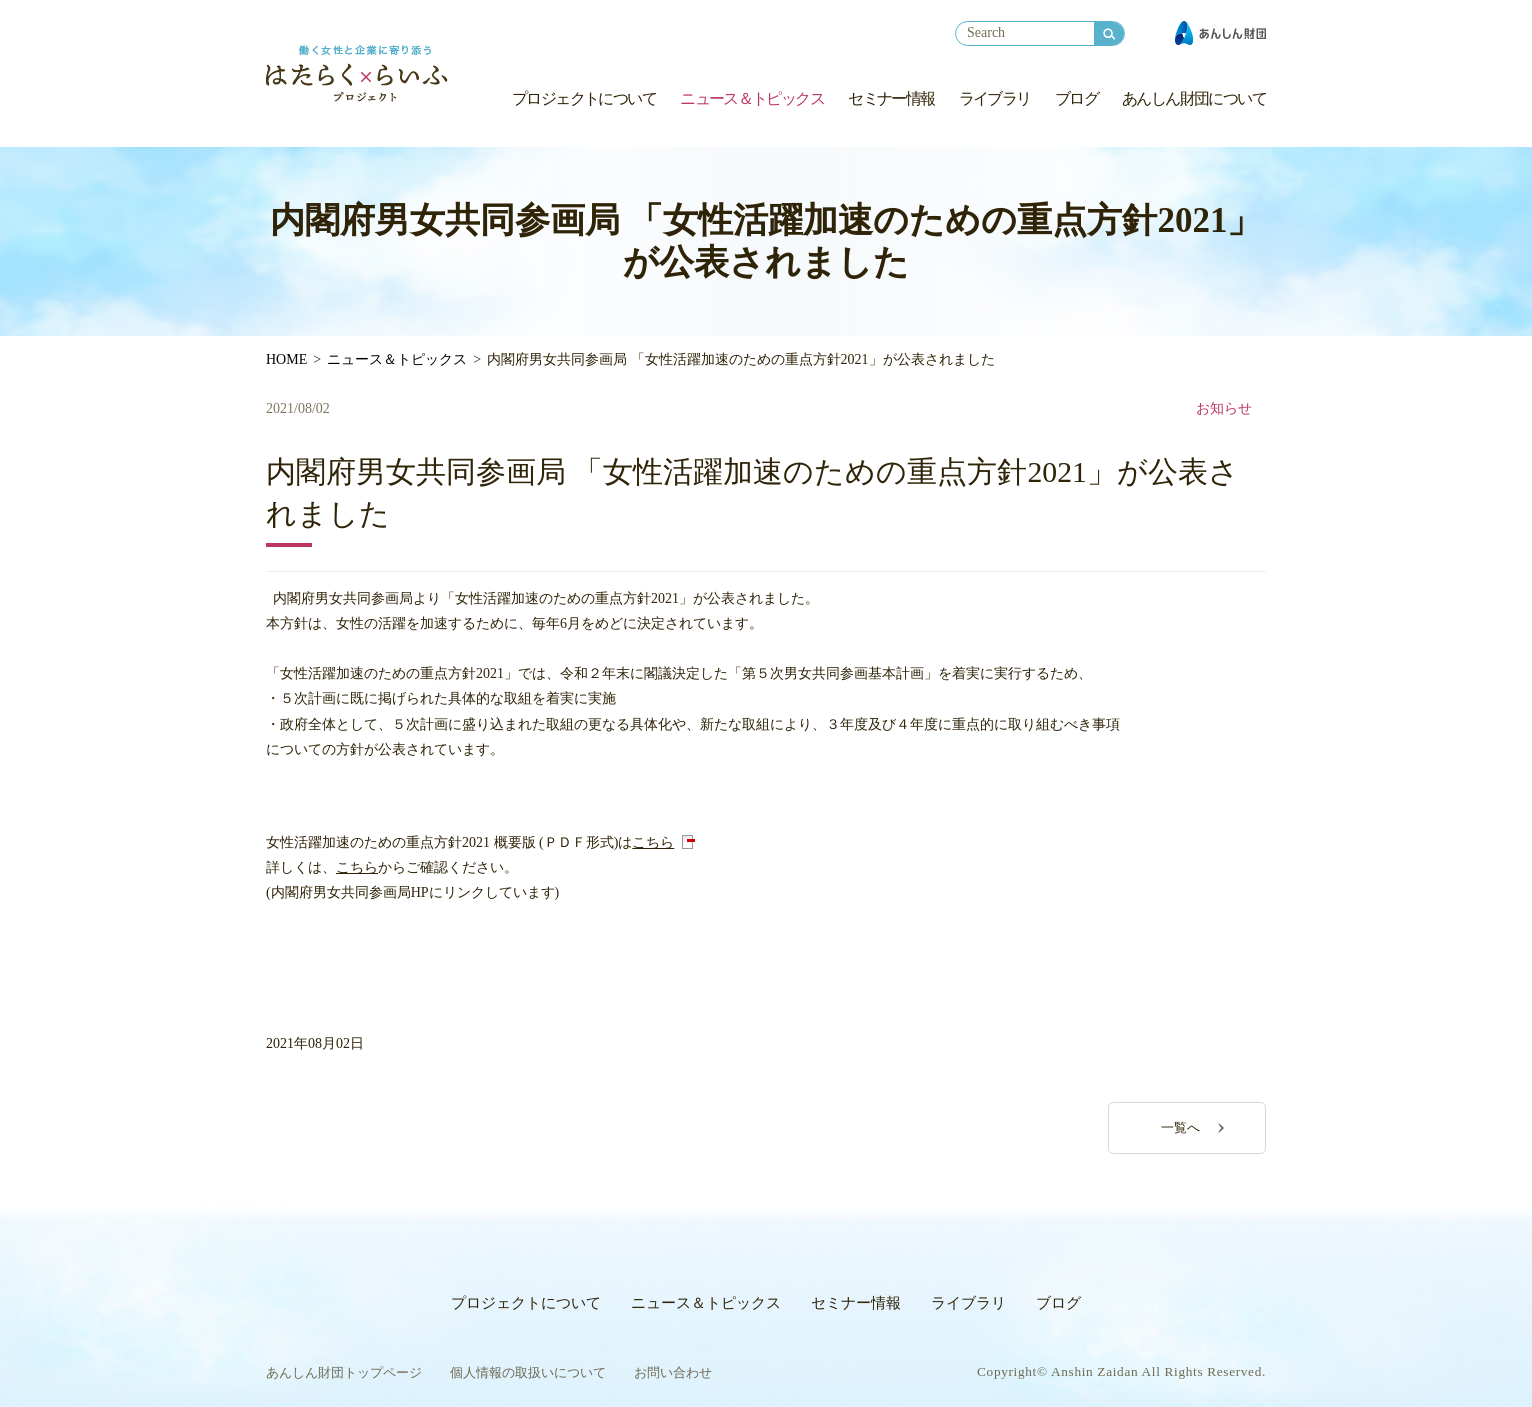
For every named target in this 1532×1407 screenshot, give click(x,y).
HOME (286, 359)
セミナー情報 (891, 98)
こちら (653, 842)
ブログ (1076, 98)
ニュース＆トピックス (752, 98)
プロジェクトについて (584, 98)
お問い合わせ (673, 1372)
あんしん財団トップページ (344, 1372)
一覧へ (1180, 1127)
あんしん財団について (1194, 98)
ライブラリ (995, 98)
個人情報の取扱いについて (528, 1372)
